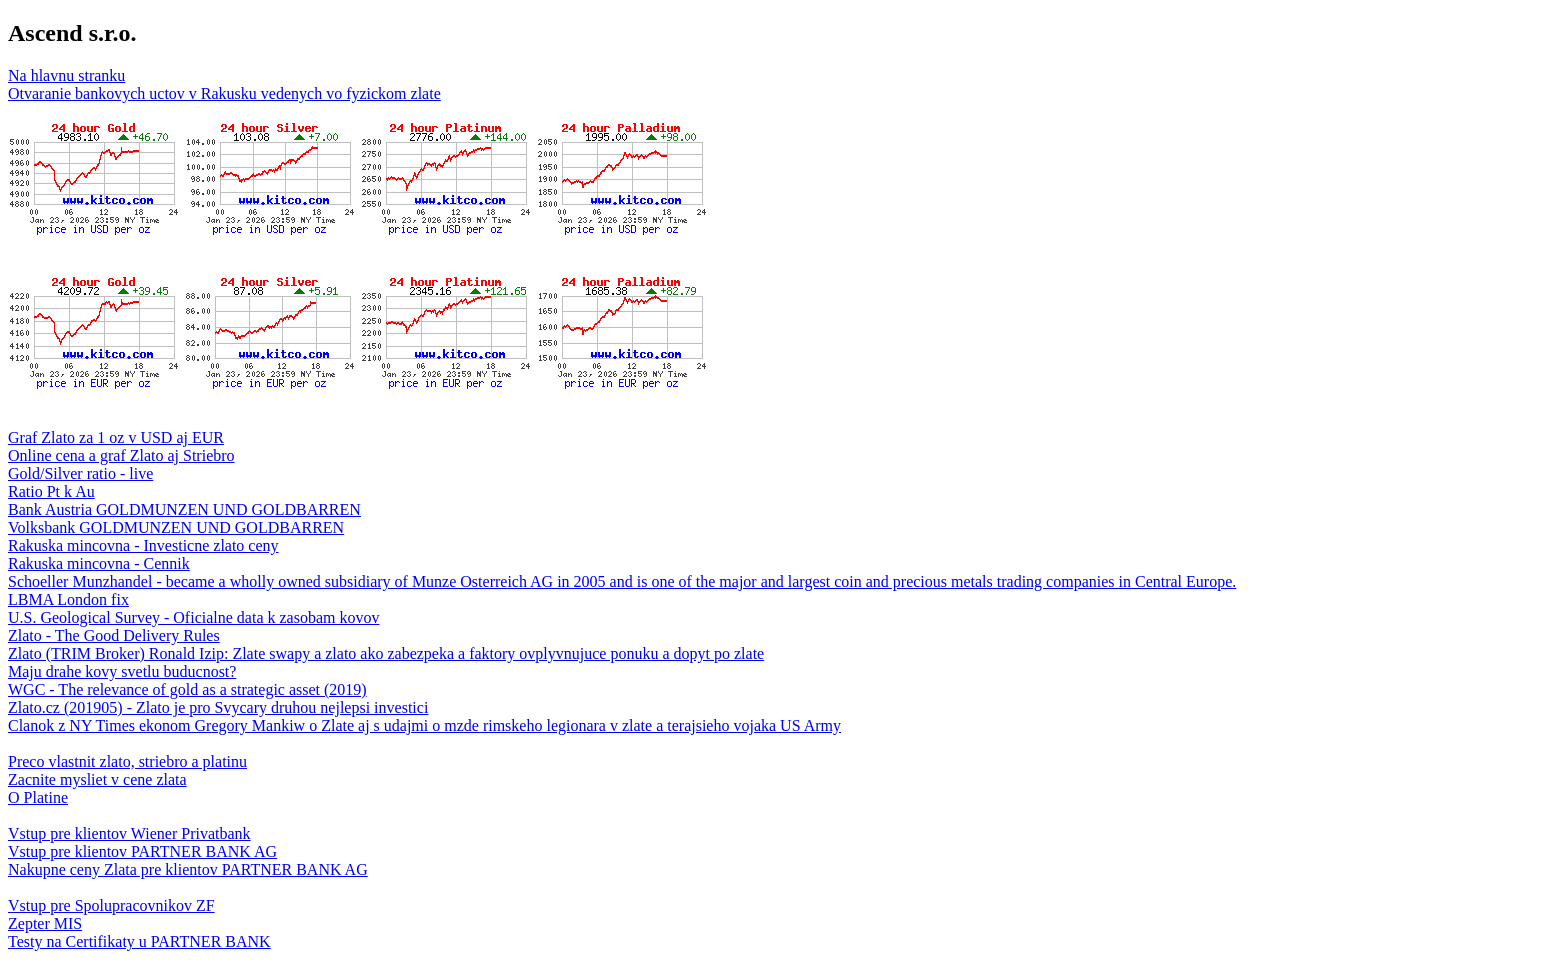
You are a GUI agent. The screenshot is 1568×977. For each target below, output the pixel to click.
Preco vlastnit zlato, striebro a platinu (127, 761)
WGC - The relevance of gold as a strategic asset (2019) (187, 689)
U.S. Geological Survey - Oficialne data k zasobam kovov (193, 617)
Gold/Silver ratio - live (80, 473)
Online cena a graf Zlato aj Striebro (121, 455)
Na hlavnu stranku (66, 75)
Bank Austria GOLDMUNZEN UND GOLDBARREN (184, 509)
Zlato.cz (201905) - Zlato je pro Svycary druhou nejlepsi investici (218, 707)
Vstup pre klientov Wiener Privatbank (129, 833)
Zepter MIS (45, 923)
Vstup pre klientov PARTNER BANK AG (142, 851)
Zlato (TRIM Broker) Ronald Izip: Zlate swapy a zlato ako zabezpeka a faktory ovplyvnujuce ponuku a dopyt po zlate (386, 653)
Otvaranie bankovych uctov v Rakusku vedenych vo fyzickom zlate (224, 93)
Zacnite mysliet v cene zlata (97, 779)
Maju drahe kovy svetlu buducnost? (122, 671)
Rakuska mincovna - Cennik (99, 563)
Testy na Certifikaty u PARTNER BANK (139, 941)
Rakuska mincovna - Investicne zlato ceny (143, 545)
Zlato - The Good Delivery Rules (114, 635)
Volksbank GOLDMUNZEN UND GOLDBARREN (176, 527)
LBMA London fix (68, 599)
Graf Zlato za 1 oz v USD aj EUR (116, 437)
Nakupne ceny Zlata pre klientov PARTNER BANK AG (188, 869)
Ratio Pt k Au (51, 491)
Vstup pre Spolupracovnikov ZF (111, 905)
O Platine (38, 797)
